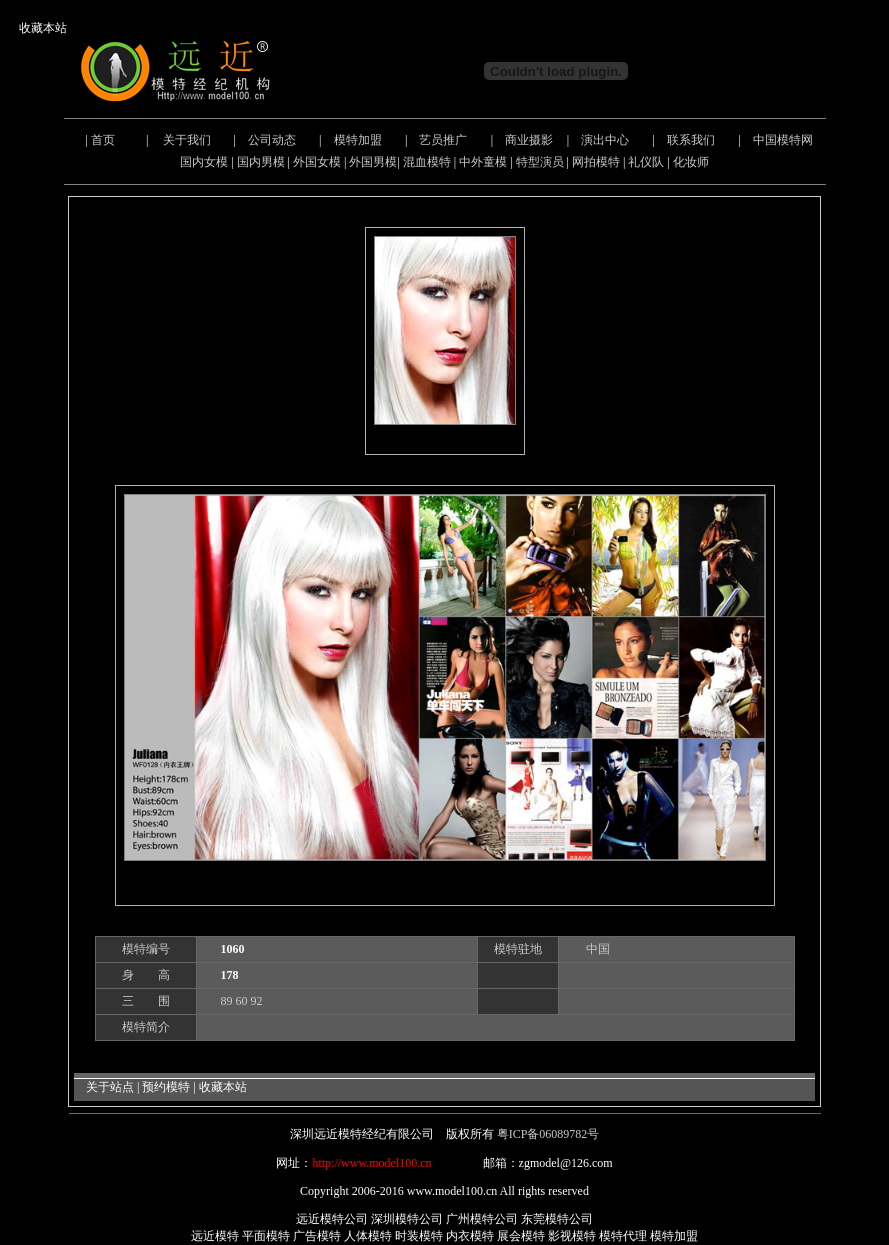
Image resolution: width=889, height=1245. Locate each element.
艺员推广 (443, 140)
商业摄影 (529, 140)
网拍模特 (596, 162)
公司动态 (272, 140)
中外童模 (483, 162)
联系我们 (691, 140)
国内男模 (261, 162)
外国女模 (317, 162)
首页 (103, 140)
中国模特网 (783, 140)
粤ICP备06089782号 (548, 1134)
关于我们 (187, 140)
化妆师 (691, 162)
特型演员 (540, 162)
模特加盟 (358, 140)
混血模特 (427, 162)
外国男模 (373, 162)
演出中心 (605, 140)
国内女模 (204, 162)
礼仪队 (646, 162)
